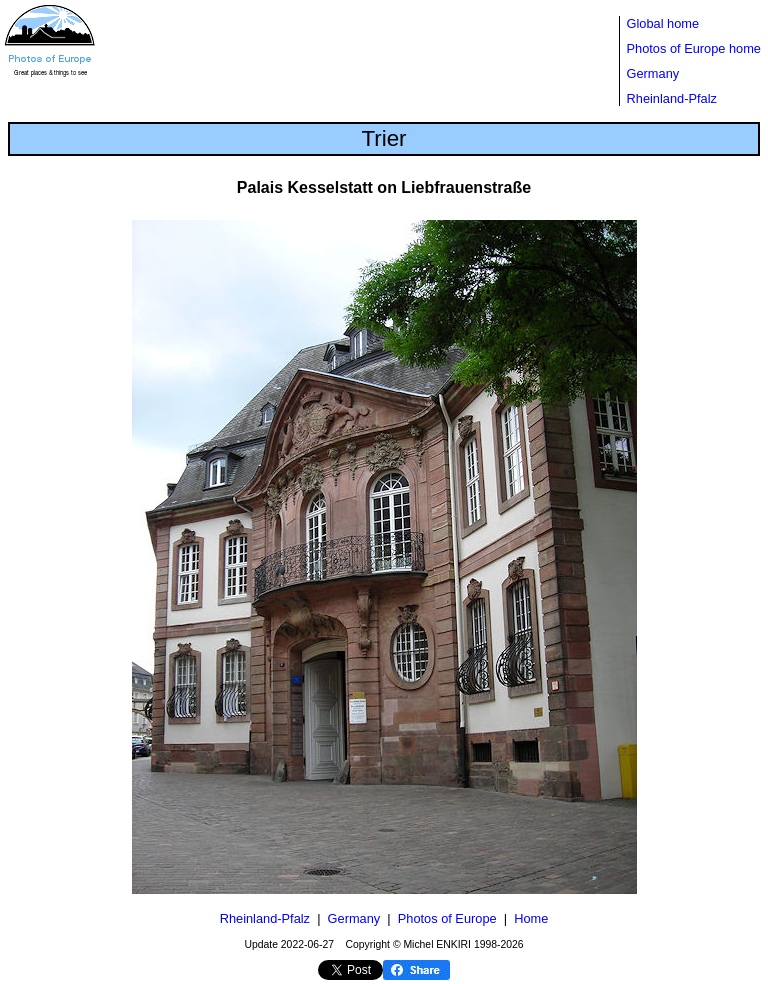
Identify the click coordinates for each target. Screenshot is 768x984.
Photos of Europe (447, 918)
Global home (663, 23)
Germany (653, 73)
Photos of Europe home (694, 48)
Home (531, 918)
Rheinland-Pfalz (672, 98)
